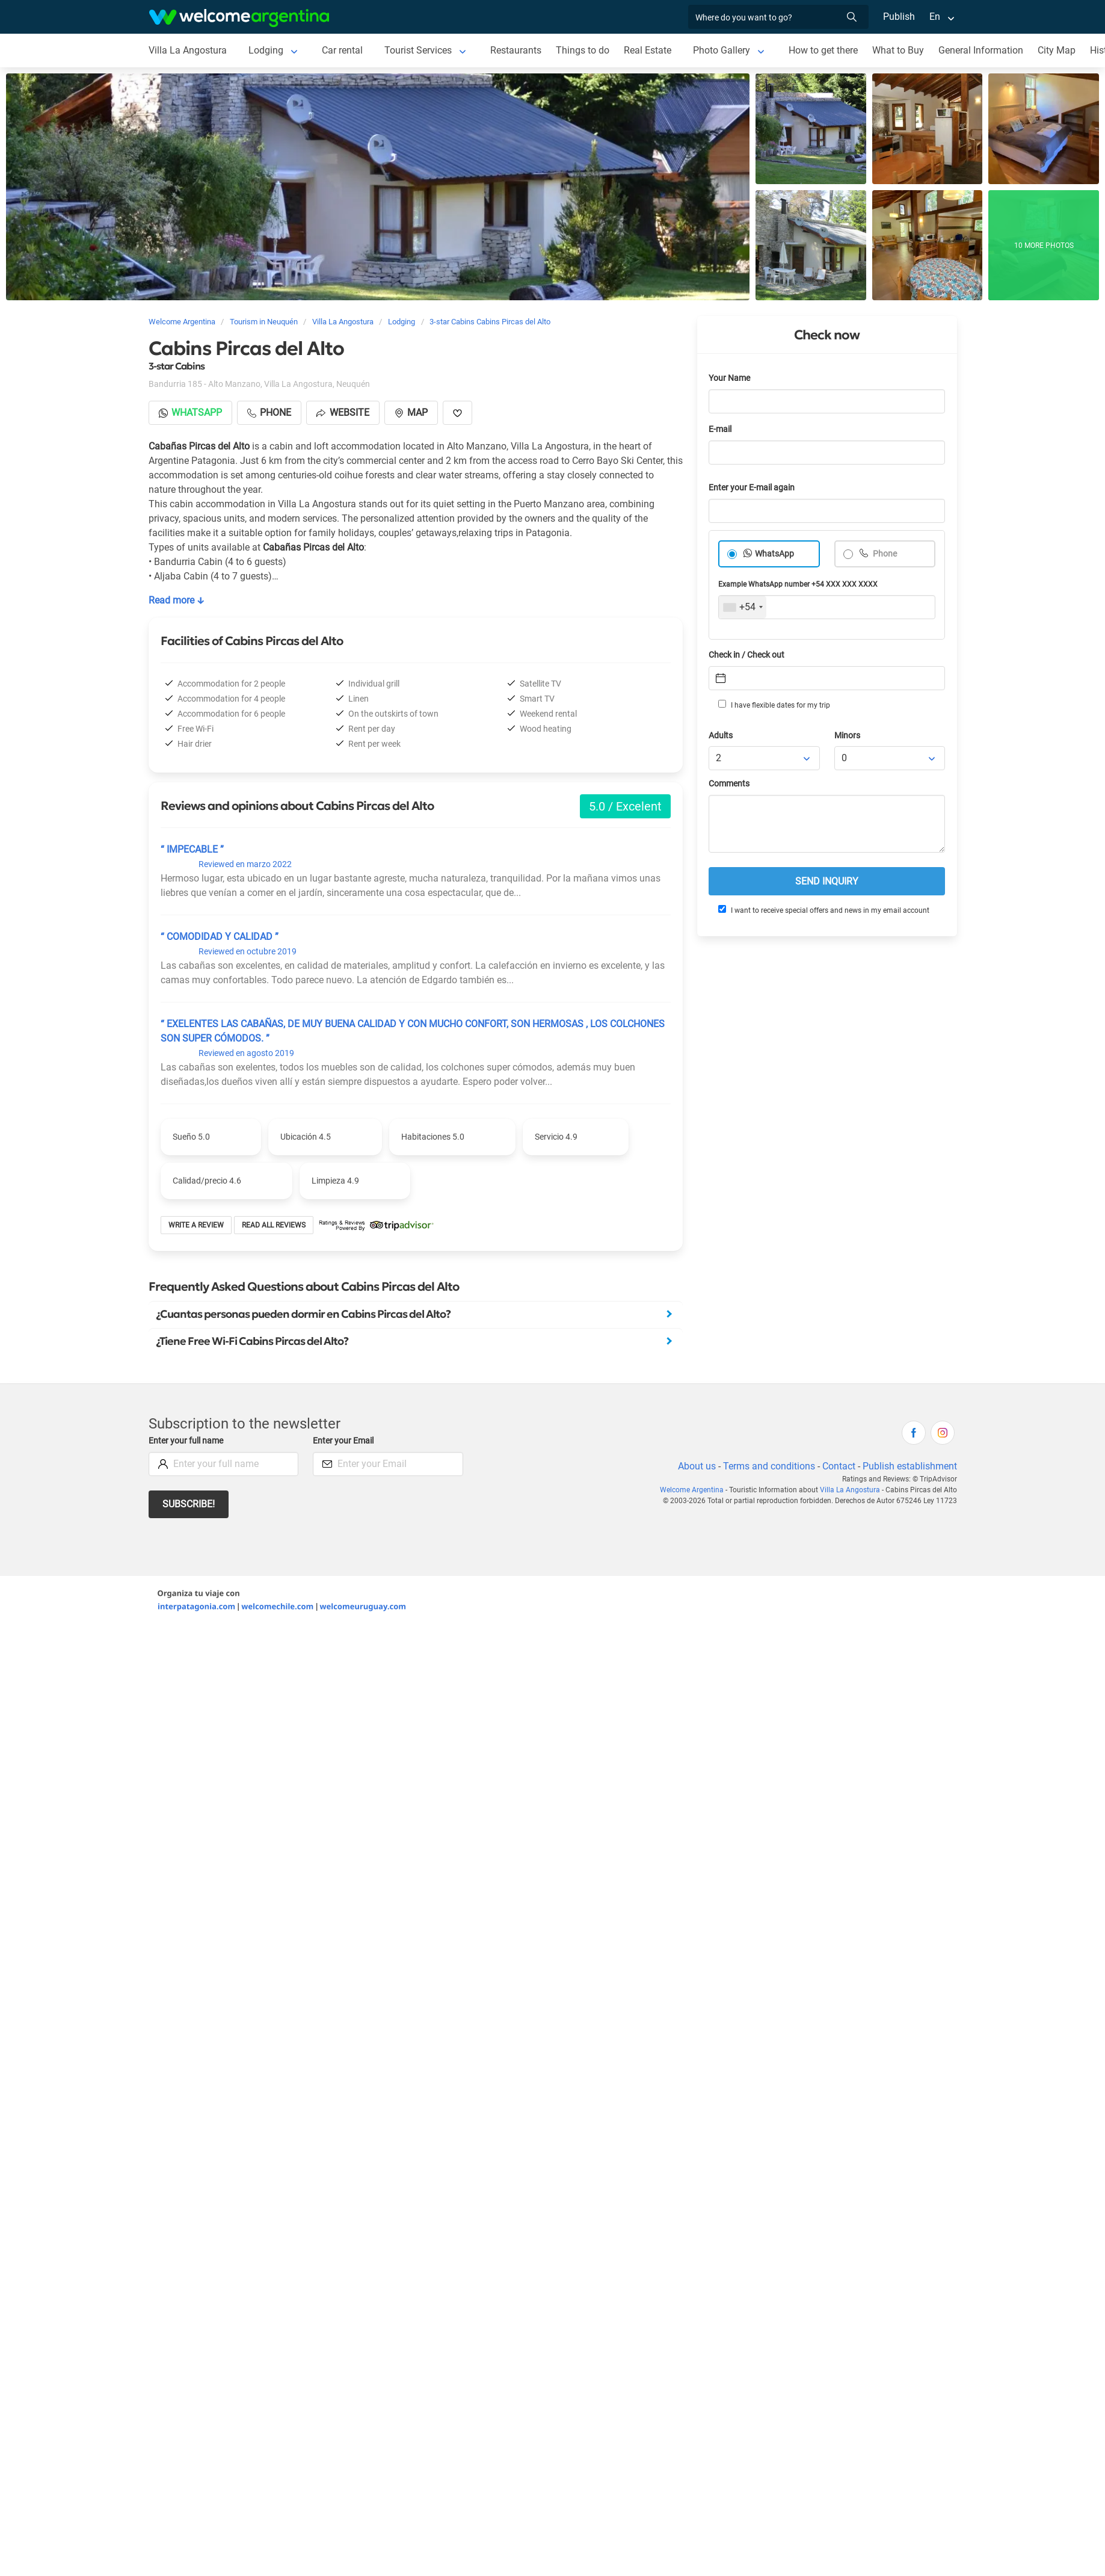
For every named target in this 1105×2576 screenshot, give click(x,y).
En (934, 16)
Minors (847, 735)
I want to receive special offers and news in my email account (823, 910)
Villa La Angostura (188, 50)
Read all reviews (274, 1225)
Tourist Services (418, 50)
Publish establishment (910, 1466)
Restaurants (515, 50)
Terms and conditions (769, 1466)
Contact (838, 1466)
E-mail (720, 429)
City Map (1057, 50)
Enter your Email (343, 1441)
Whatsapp (190, 412)
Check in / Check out (746, 655)
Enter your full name (186, 1441)
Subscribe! (188, 1504)
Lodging (265, 50)
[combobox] (742, 607)
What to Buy (898, 50)
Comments (729, 784)
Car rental (342, 50)
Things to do (582, 50)
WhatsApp (774, 554)
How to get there (823, 50)
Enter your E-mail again (752, 488)
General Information (980, 50)
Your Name (729, 378)
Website (342, 412)
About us (697, 1466)
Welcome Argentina (692, 1490)
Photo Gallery (721, 50)
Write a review (196, 1225)
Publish (899, 16)
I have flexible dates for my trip (774, 704)
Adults (721, 735)
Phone (884, 554)
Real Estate (647, 50)
